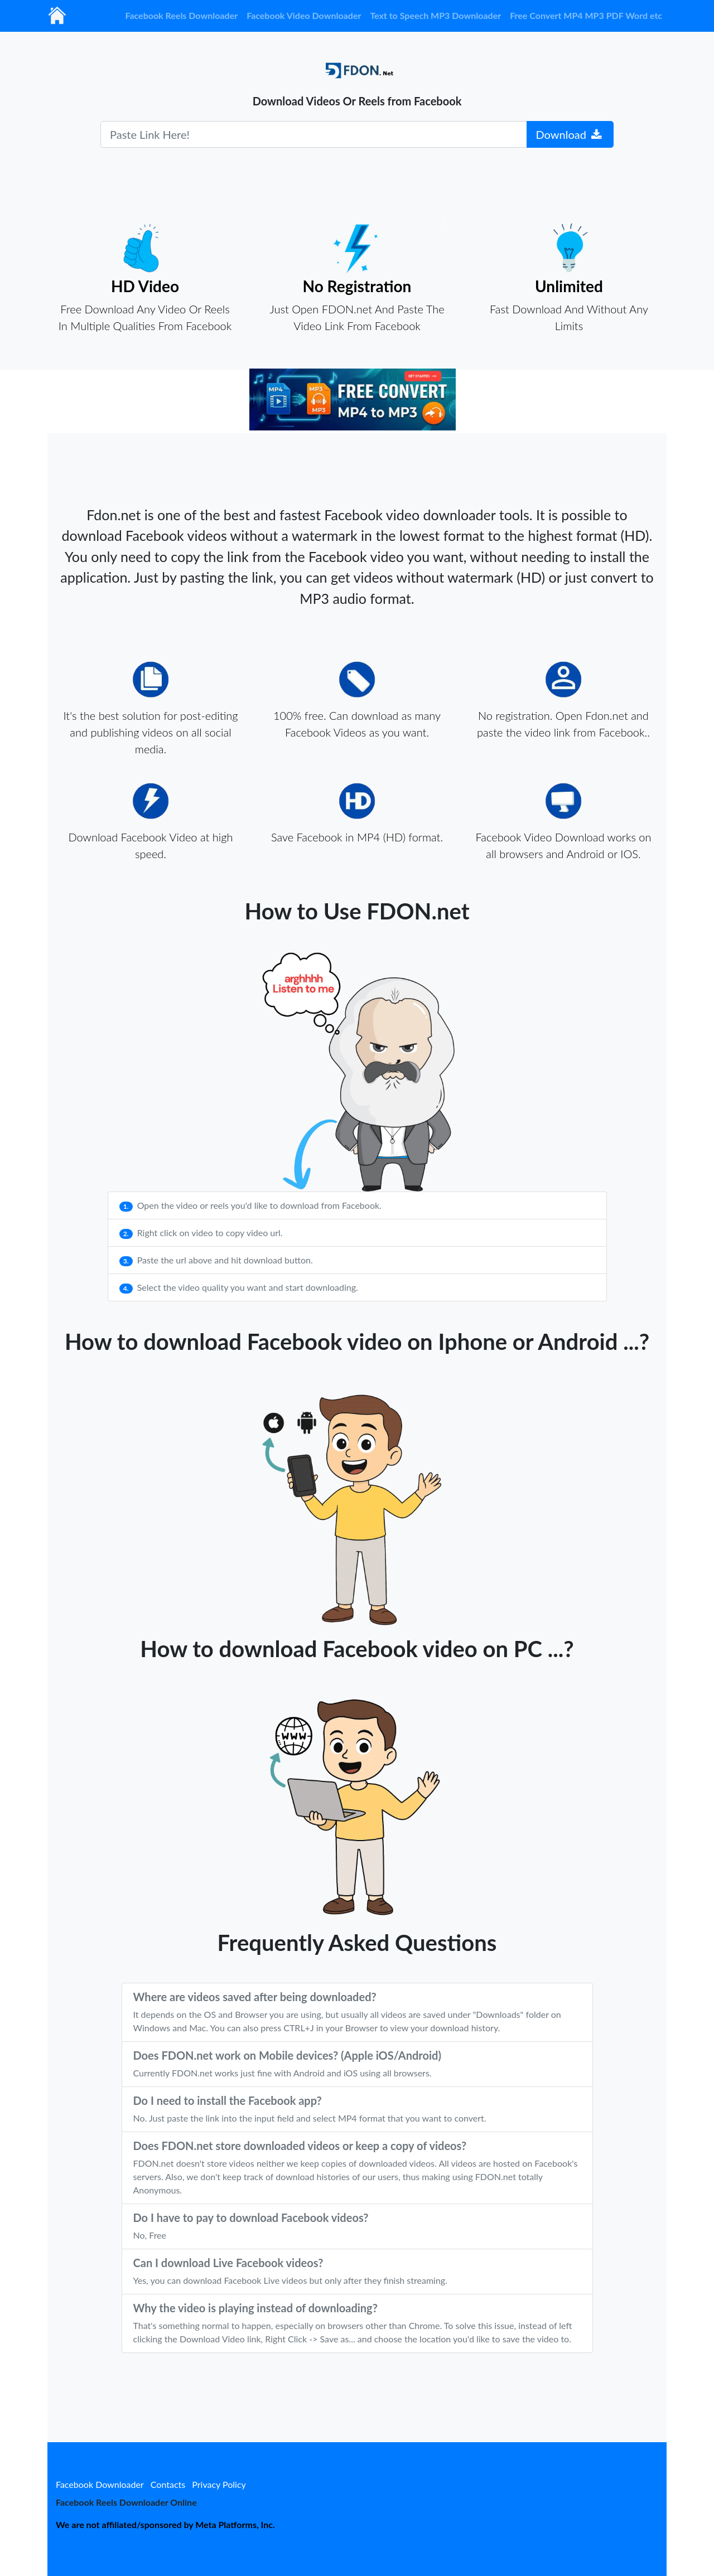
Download (569, 134)
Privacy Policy (219, 2484)
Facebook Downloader (100, 2484)
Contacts (168, 2484)
